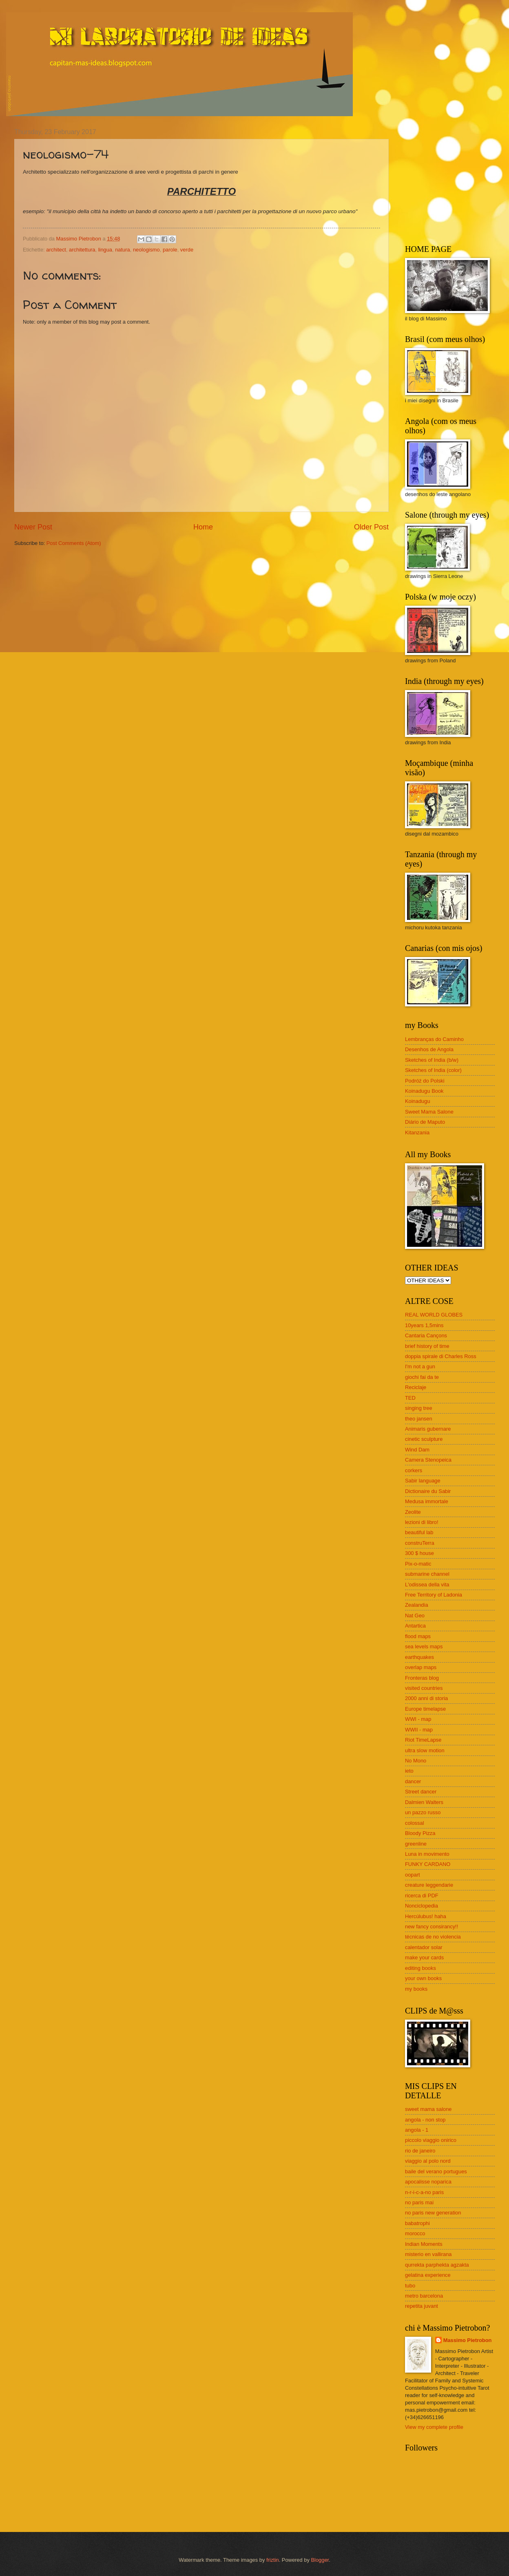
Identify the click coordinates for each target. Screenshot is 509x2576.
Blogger (320, 2560)
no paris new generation (433, 2213)
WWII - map (419, 1730)
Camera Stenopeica (428, 1460)
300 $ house (419, 1553)
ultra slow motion (425, 1750)
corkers (413, 1470)
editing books (420, 1968)
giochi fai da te (422, 1377)
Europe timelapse (425, 1709)
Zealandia (416, 1605)
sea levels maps (424, 1646)
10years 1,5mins (424, 1325)
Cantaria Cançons (426, 1335)
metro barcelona (424, 2296)
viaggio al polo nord (428, 2161)
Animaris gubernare (428, 1429)
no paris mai (419, 2202)
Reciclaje (415, 1387)
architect (56, 250)
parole (170, 250)
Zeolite (413, 1512)
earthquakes (419, 1657)
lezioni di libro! (421, 1522)
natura (122, 250)
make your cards (424, 1957)
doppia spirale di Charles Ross (440, 1356)
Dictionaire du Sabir (428, 1491)
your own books (423, 1978)
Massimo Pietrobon (467, 2340)
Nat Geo (415, 1615)
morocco (415, 2233)
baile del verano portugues (436, 2171)
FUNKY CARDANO (427, 1864)
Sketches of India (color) (433, 1070)
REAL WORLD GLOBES (434, 1315)
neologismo (146, 250)
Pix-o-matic (418, 1564)
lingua (105, 250)
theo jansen (418, 1419)
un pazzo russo (422, 1812)
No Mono (415, 1761)
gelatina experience (428, 2275)
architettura (82, 250)
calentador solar (424, 1947)
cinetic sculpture (424, 1439)
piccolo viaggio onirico (430, 2140)
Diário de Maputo (425, 1122)
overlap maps (420, 1667)
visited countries (424, 1688)
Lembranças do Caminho (434, 1039)
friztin (272, 2560)
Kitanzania (417, 1132)
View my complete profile (434, 2427)
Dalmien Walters (424, 1802)
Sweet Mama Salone (429, 1112)
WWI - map (418, 1719)
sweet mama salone (428, 2109)
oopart (412, 1875)
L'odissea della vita (427, 1584)
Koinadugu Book (424, 1091)
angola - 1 (416, 2130)
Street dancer (420, 1792)
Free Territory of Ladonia (433, 1595)
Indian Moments (424, 2244)
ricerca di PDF (421, 1895)
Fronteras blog (422, 1678)
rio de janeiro (420, 2151)
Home (203, 527)
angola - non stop (425, 2120)
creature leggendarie (429, 1885)
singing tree (418, 1408)
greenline (416, 1844)
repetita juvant (421, 2306)
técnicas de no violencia (433, 1937)
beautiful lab (419, 1532)
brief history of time (427, 1346)
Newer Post (33, 527)
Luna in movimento (427, 1854)
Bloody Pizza (420, 1833)
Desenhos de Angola (429, 1049)
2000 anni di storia (426, 1698)
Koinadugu (417, 1101)
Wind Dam (417, 1450)
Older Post (371, 527)
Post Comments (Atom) (73, 543)
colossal (414, 1823)
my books (416, 1989)
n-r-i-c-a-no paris (424, 2192)
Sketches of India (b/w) (431, 1060)
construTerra (419, 1543)
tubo (410, 2286)
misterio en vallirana (428, 2254)
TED (410, 1398)
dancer (413, 1781)
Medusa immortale (426, 1501)
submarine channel (427, 1574)
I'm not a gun (420, 1366)
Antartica (415, 1626)
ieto (409, 1771)
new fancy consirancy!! (431, 1926)
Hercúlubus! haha (425, 1916)
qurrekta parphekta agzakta (437, 2265)
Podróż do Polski (425, 1081)
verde (186, 250)
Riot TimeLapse (423, 1740)
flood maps (418, 1636)
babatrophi (417, 2223)
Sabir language (422, 1481)
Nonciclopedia (421, 1906)
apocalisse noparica (428, 2182)
